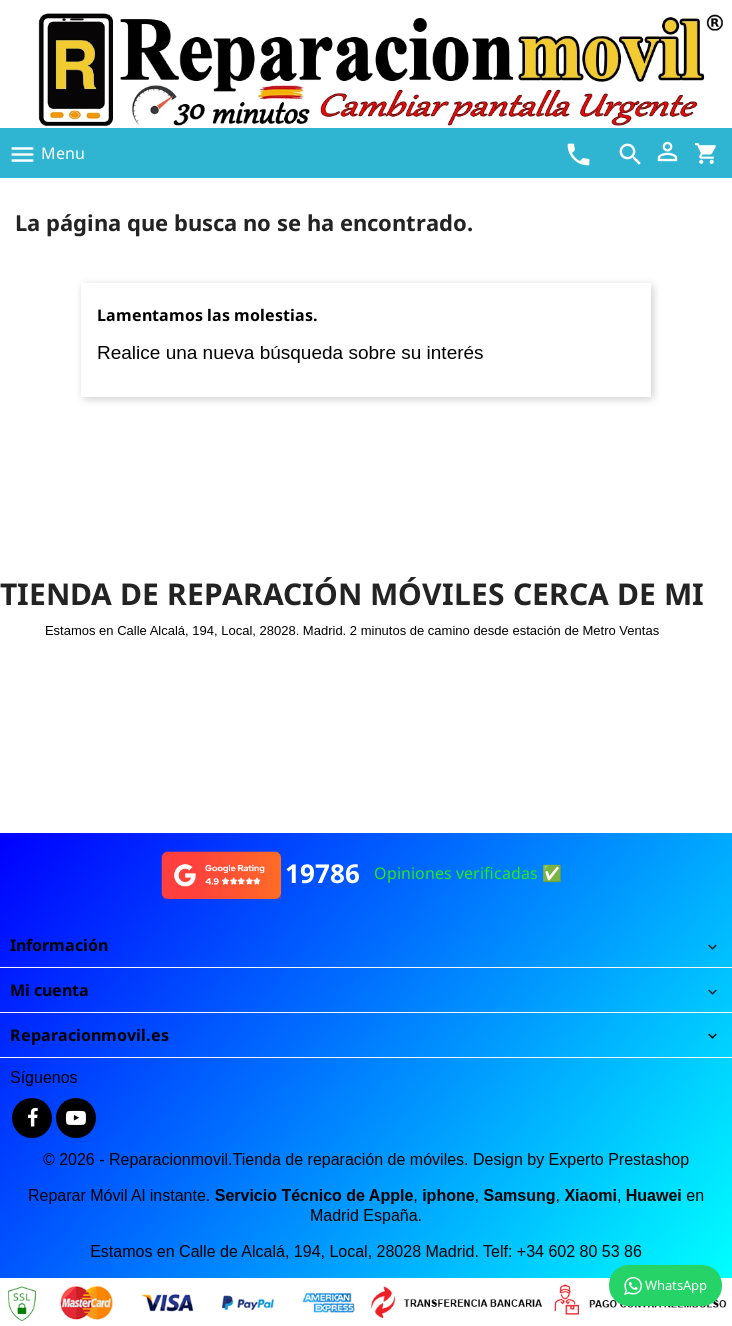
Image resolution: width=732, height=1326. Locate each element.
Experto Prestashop (619, 1159)
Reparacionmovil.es (89, 1035)
